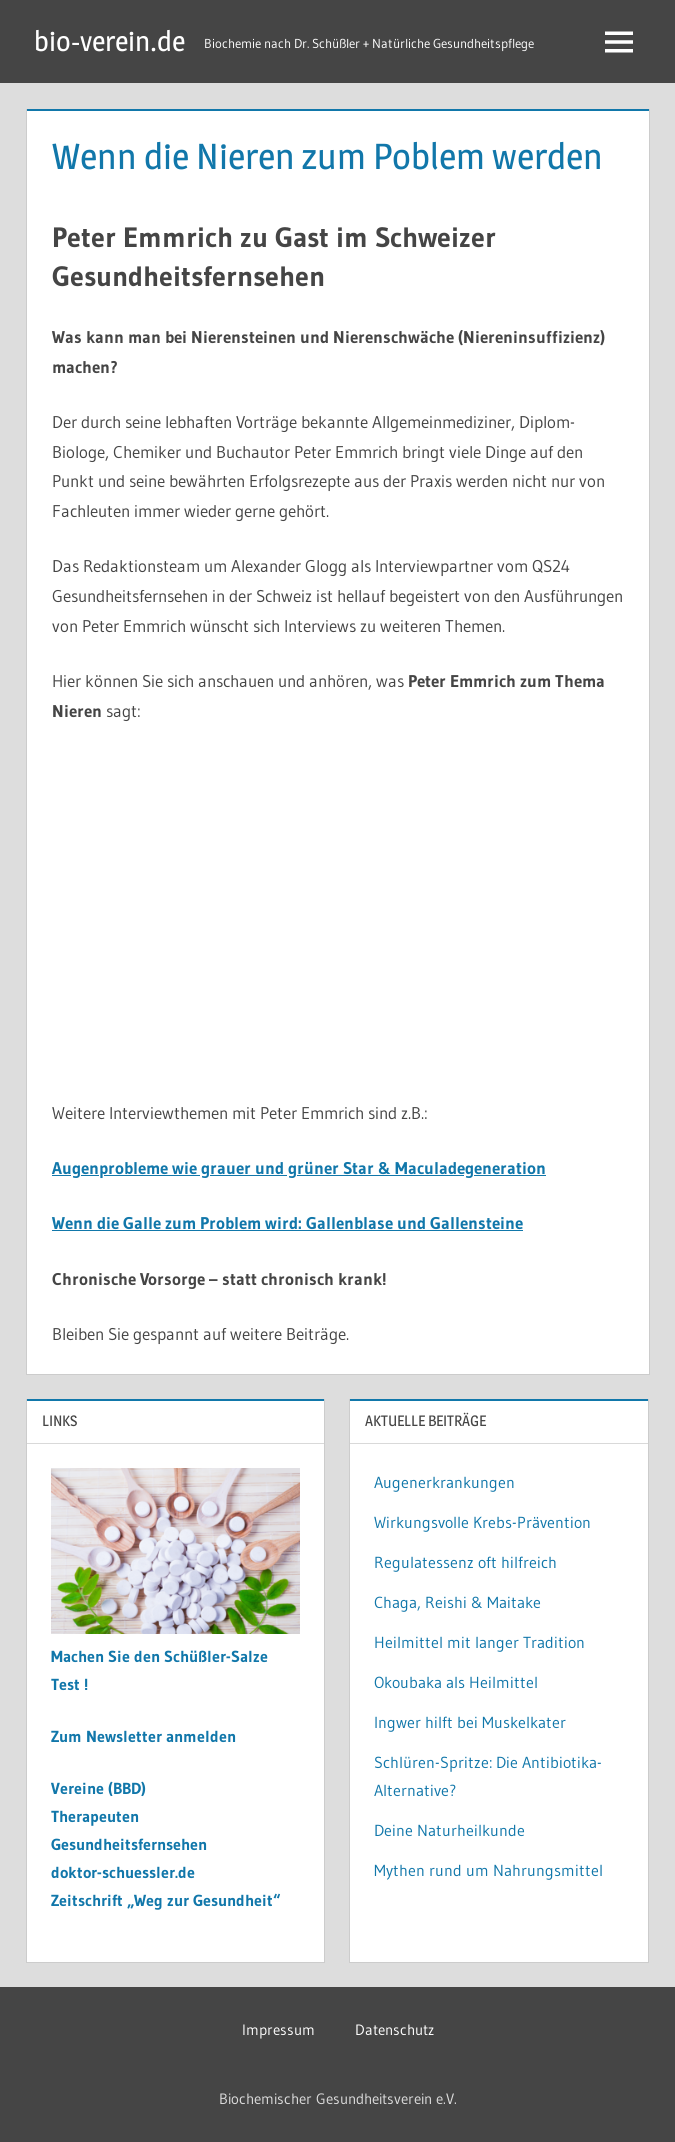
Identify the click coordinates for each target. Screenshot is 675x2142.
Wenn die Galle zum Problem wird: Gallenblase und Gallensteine (287, 1222)
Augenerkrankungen (444, 1482)
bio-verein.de (109, 41)
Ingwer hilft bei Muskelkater (470, 1722)
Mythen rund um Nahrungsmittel (488, 1870)
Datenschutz (394, 2029)
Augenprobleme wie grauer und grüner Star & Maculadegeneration (299, 1167)
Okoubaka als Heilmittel (456, 1682)
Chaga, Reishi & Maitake (457, 1602)
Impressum (278, 2029)
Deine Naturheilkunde (449, 1830)
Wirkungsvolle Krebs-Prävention (482, 1522)
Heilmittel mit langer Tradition (479, 1642)
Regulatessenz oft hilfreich (465, 1562)
